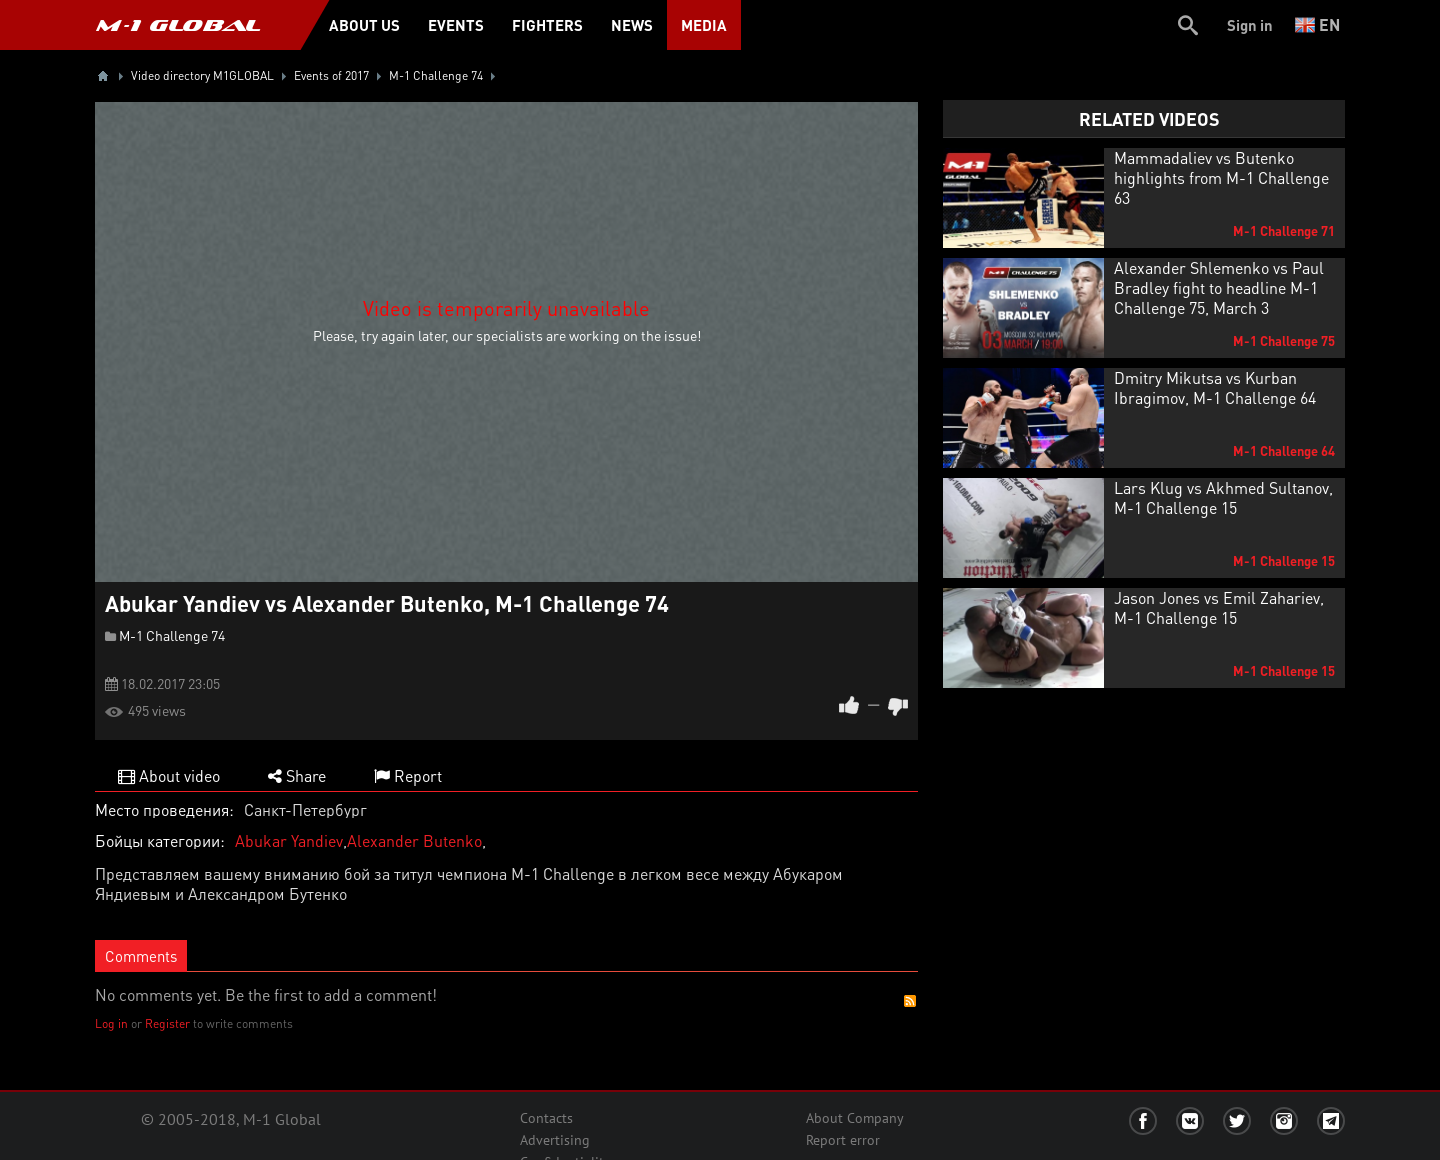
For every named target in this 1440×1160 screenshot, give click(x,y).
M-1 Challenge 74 (172, 635)
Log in (111, 1023)
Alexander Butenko (414, 840)
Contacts (546, 1118)
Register (167, 1023)
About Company (855, 1118)
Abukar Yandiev (289, 840)
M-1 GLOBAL (178, 25)
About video (169, 775)
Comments (141, 956)
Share (297, 775)
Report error (843, 1140)
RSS (910, 1001)
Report (408, 775)
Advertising (555, 1140)
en (1317, 24)
